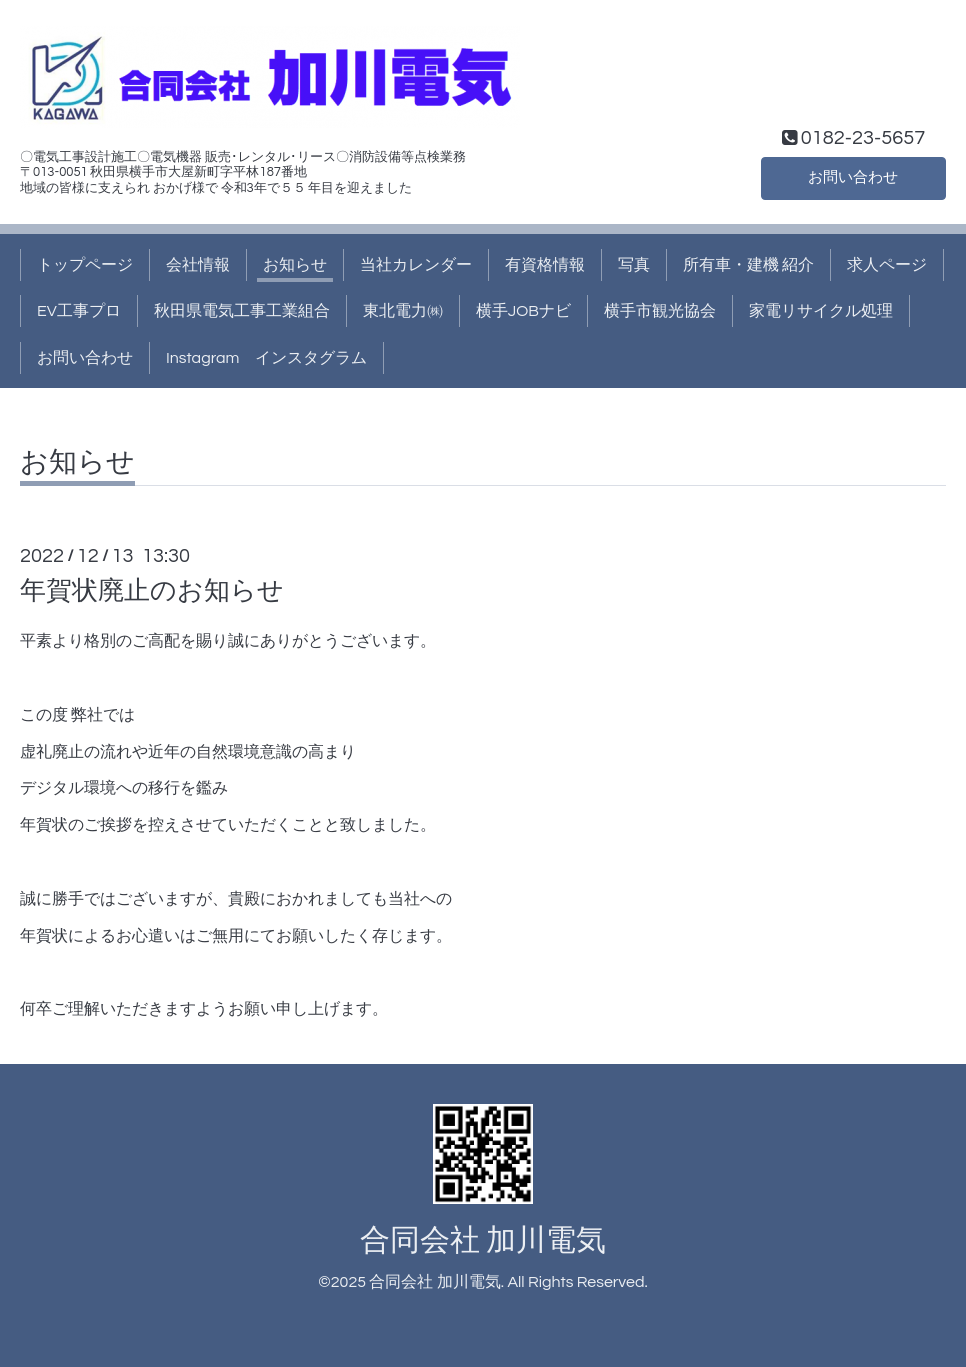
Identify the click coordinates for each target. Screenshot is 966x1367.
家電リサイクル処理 (821, 311)
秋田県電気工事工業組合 (242, 311)
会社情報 (198, 265)
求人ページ (887, 265)
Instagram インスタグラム (266, 358)
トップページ (85, 265)
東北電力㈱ (403, 311)
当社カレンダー (416, 265)
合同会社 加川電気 (483, 1240)
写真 (634, 265)
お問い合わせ (853, 177)
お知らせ (295, 265)
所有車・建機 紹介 (748, 265)
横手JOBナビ (523, 311)
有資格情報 (545, 265)
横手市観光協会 (660, 311)
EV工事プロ (79, 311)
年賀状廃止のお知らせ (152, 591)
